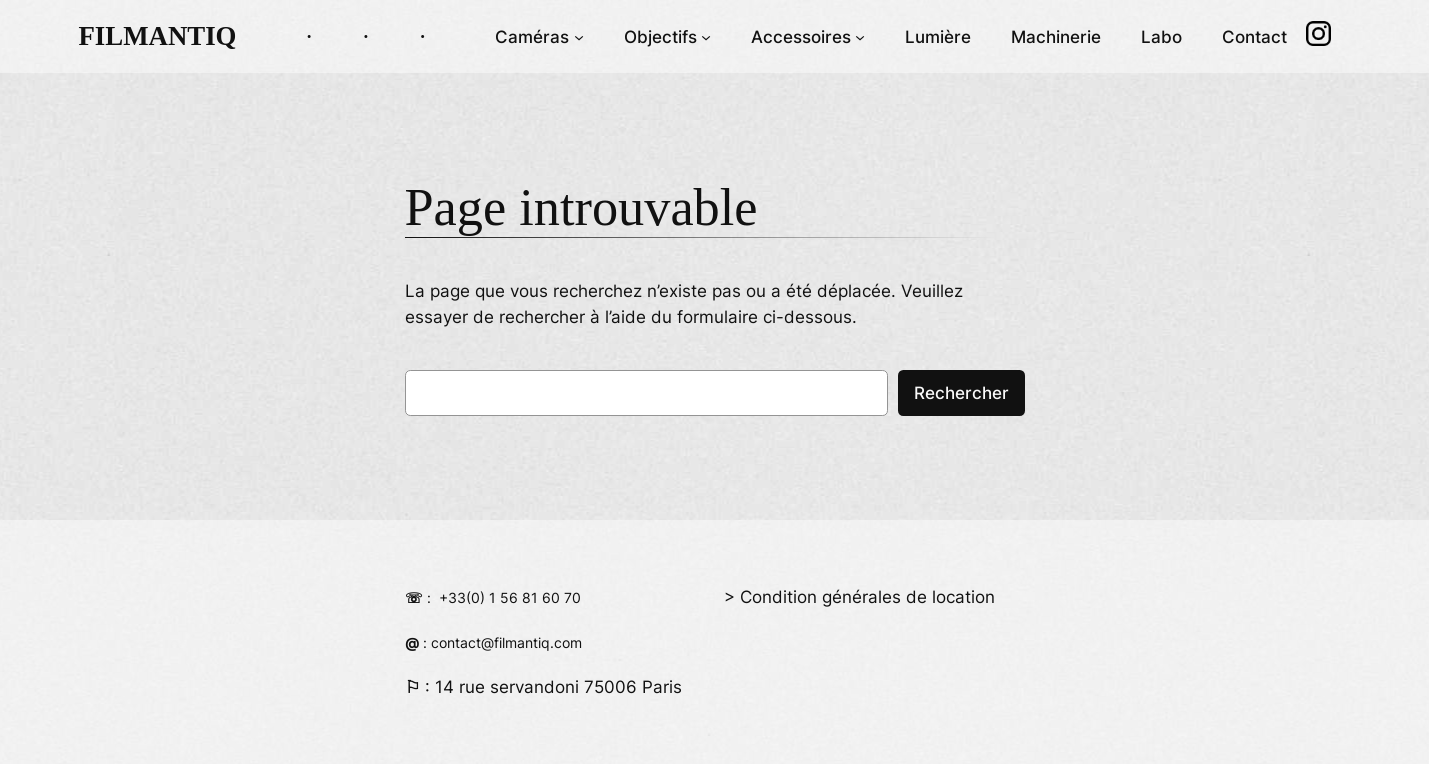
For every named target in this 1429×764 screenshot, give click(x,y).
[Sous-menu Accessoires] (860, 36)
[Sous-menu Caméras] (579, 36)
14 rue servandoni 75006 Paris (558, 687)
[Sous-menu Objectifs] (706, 36)
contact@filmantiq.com (506, 642)
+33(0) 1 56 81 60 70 (510, 597)
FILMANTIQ (157, 36)
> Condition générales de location (859, 597)
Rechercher (961, 393)
